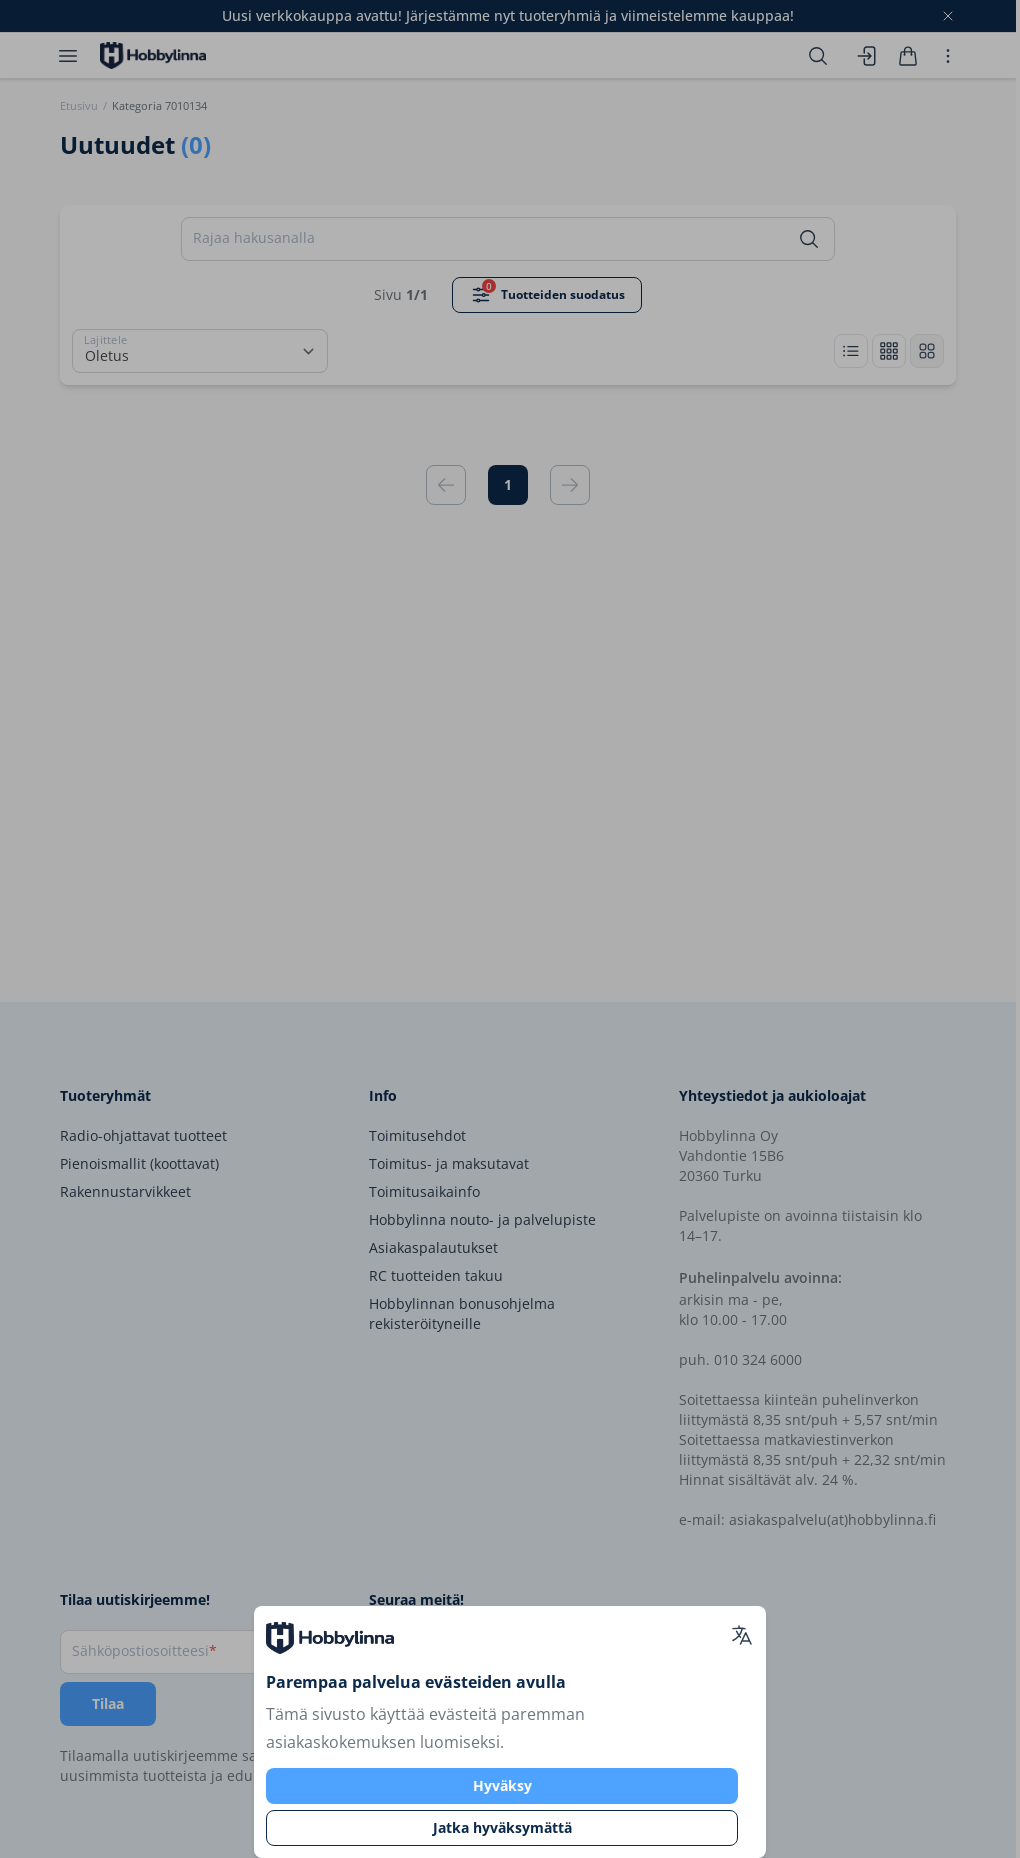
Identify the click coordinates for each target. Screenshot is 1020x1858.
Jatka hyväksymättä (502, 1827)
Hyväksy (502, 1785)
